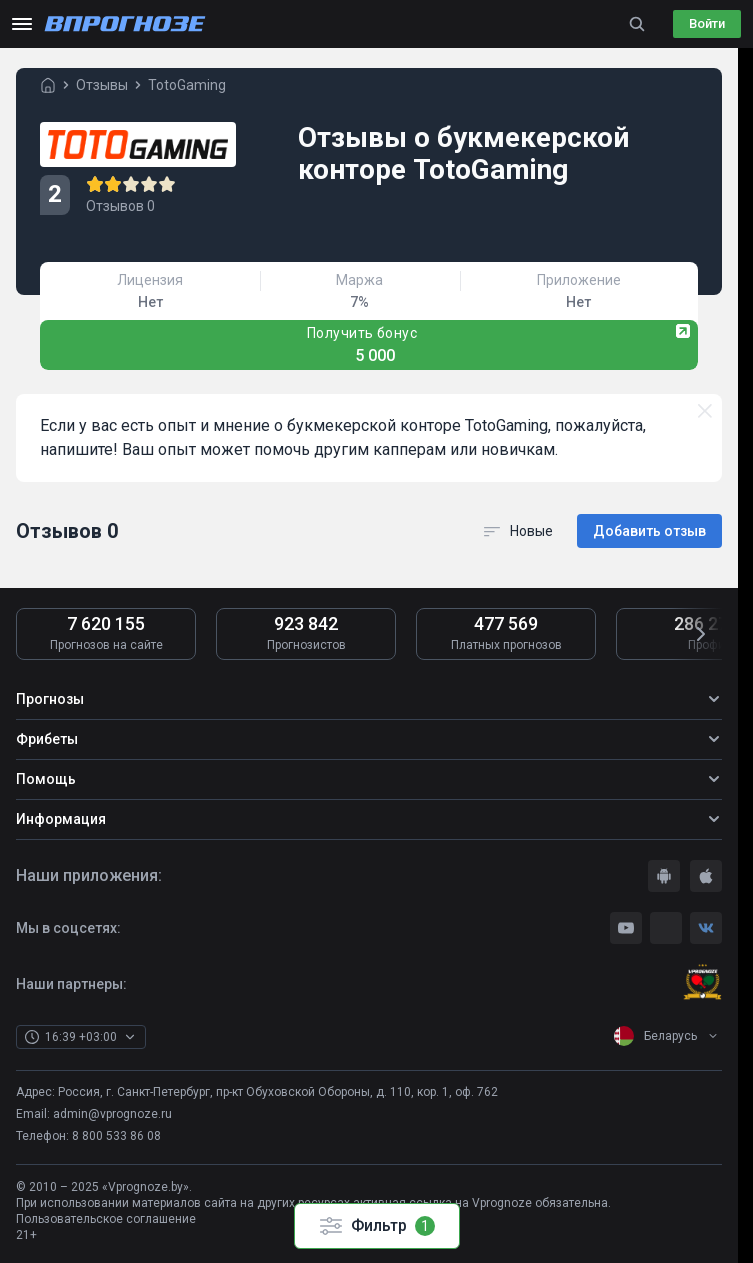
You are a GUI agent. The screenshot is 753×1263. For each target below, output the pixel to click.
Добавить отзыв (649, 531)
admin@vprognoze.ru (112, 1114)
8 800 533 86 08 (116, 1136)
